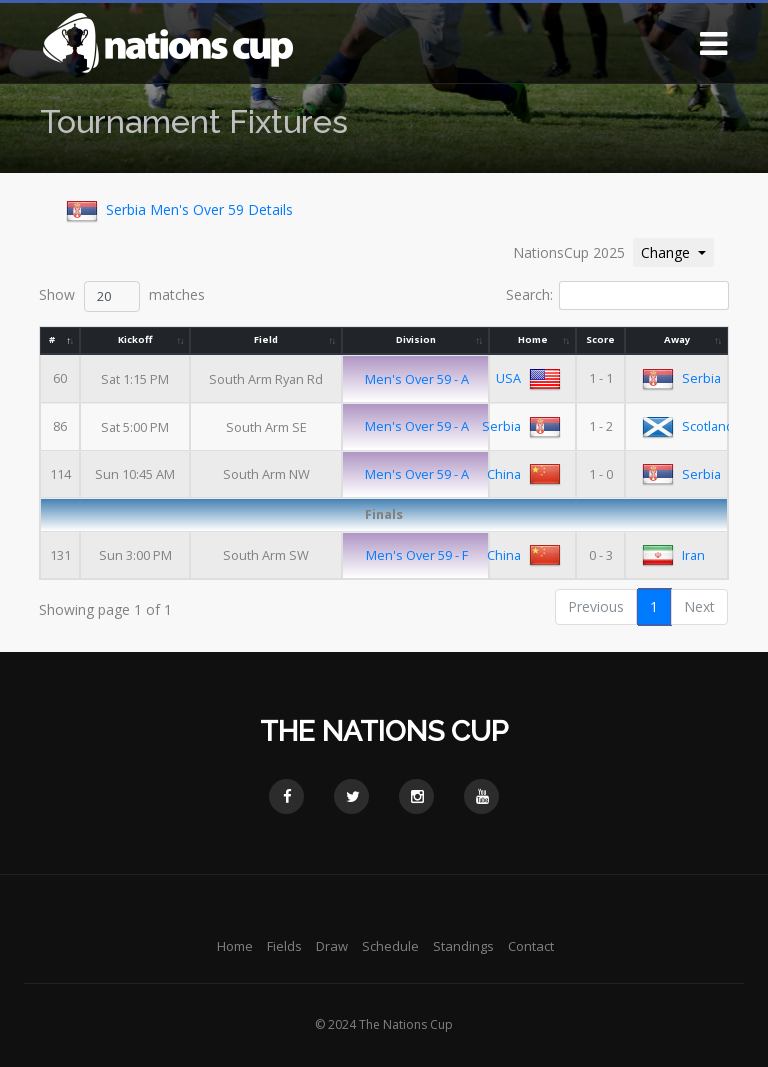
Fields (284, 946)
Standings (463, 946)
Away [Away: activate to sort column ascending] (676, 339)
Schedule (390, 946)
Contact (531, 946)
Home (235, 946)
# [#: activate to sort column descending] (53, 339)
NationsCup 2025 (569, 252)
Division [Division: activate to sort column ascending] (416, 339)
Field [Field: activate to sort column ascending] (267, 339)
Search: (617, 295)
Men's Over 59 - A (417, 379)
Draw (332, 946)
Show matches (122, 296)
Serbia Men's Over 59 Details (175, 211)
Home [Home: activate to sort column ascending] (533, 339)
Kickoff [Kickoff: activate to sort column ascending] (136, 339)
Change (677, 251)
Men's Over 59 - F (417, 555)
